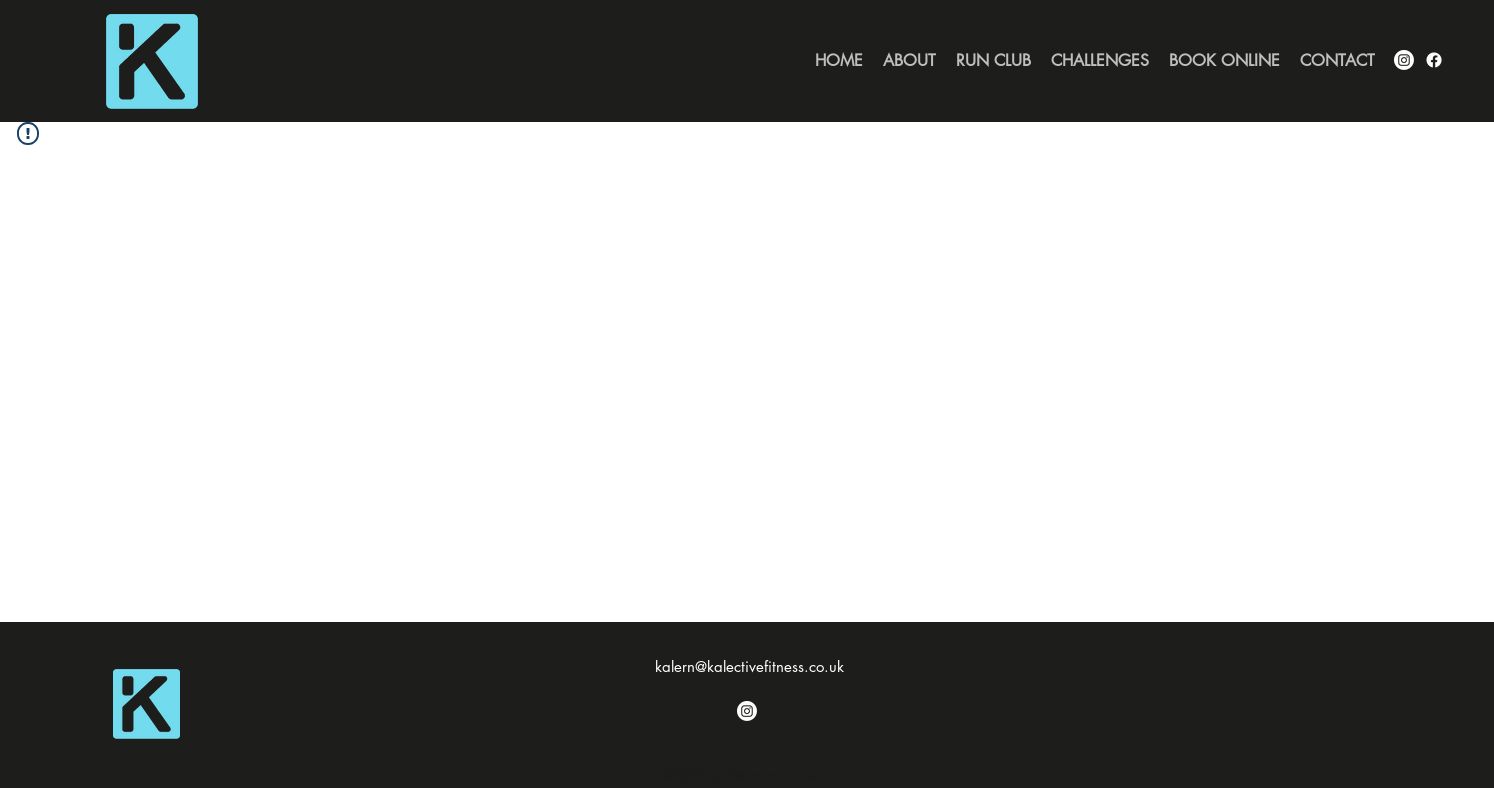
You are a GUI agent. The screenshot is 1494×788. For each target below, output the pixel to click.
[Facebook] (1434, 60)
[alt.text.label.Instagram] (1404, 60)
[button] (1100, 61)
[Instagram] (747, 711)
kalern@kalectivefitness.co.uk (749, 666)
